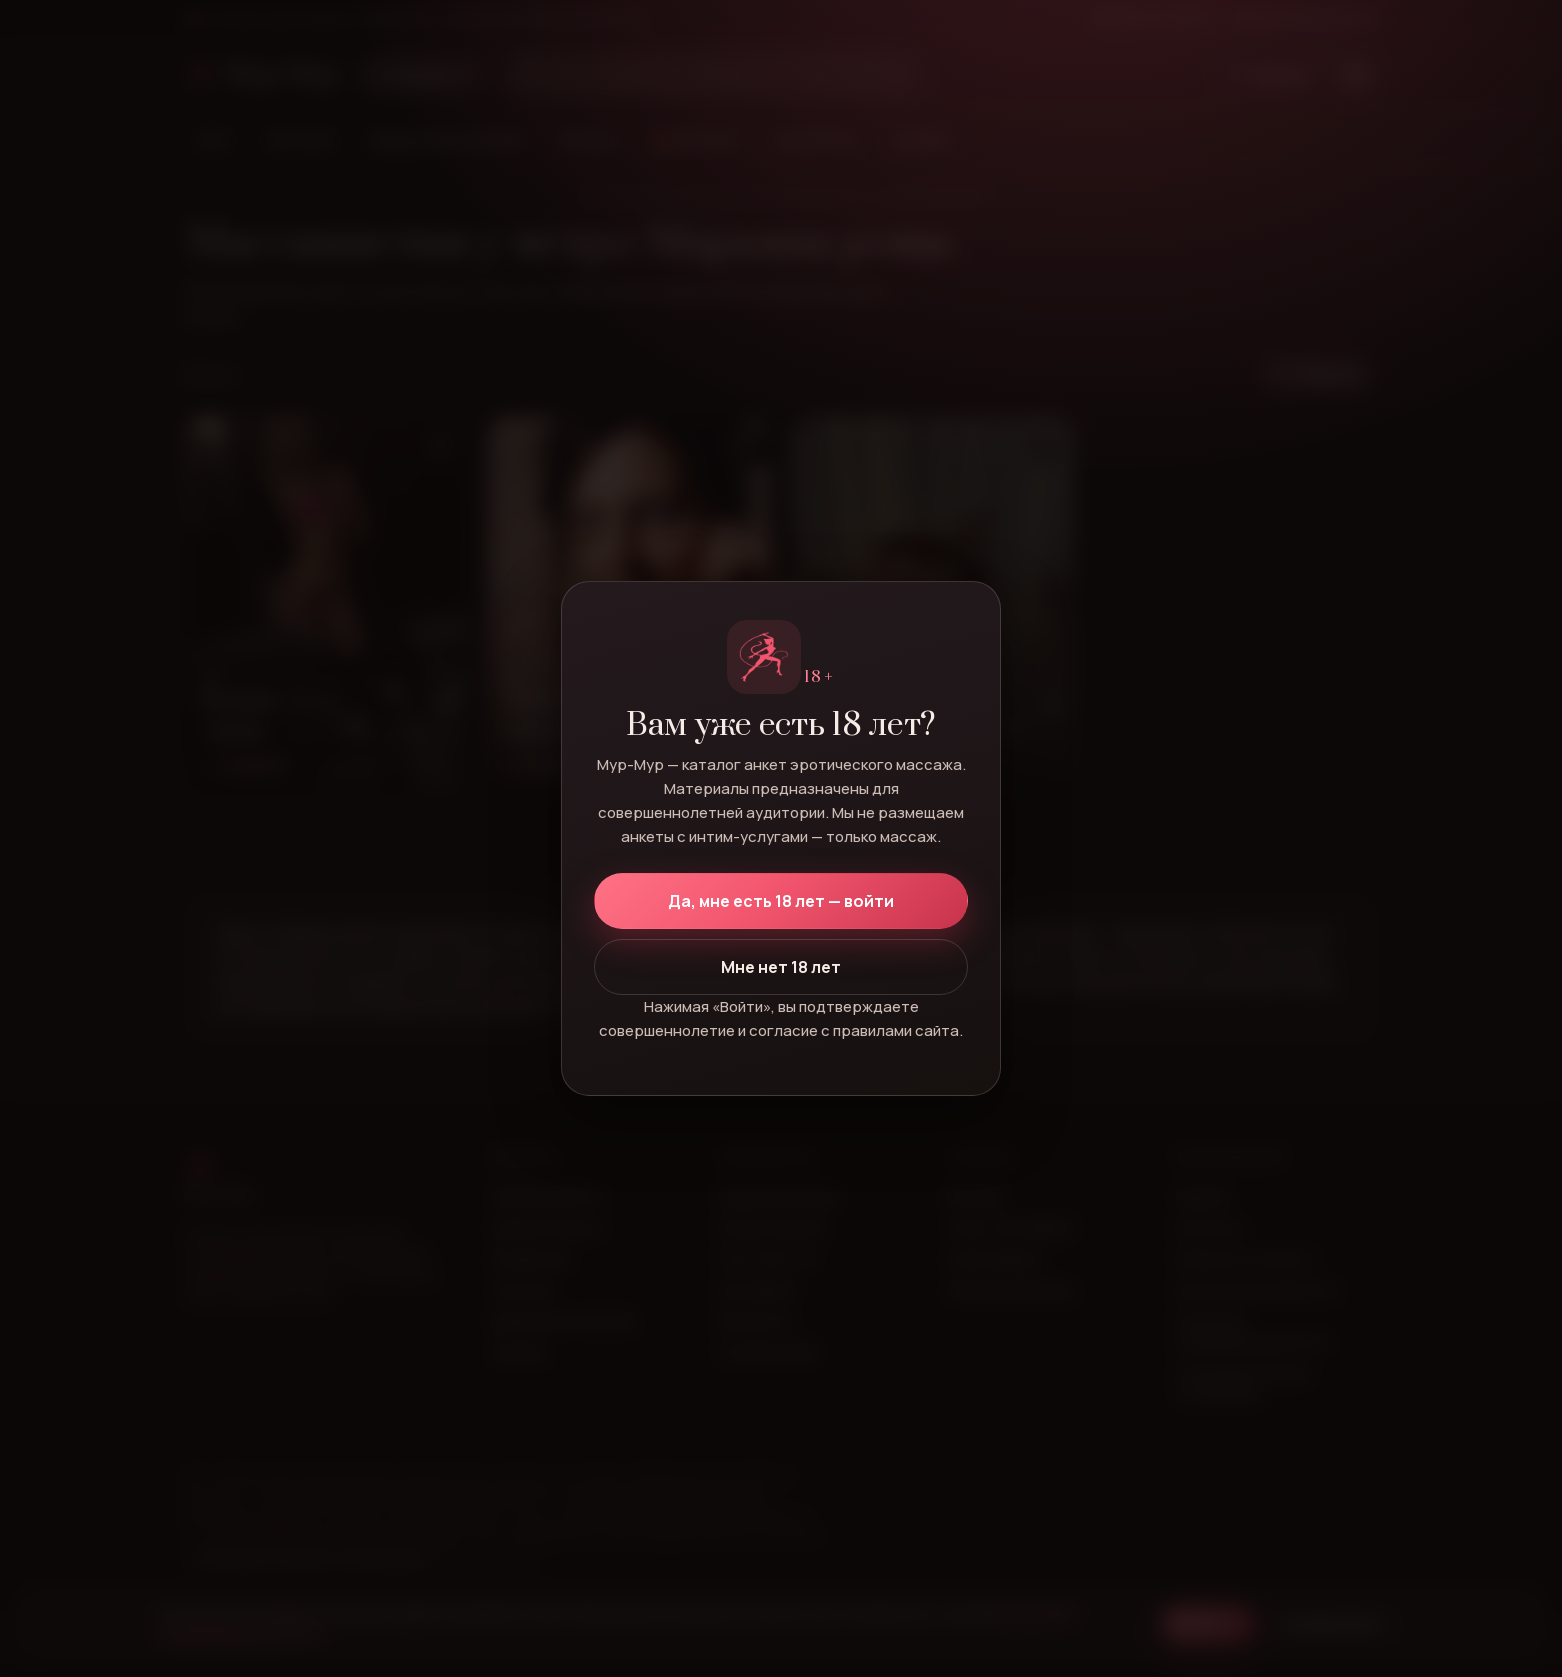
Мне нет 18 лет (781, 967)
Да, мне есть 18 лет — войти (781, 901)
